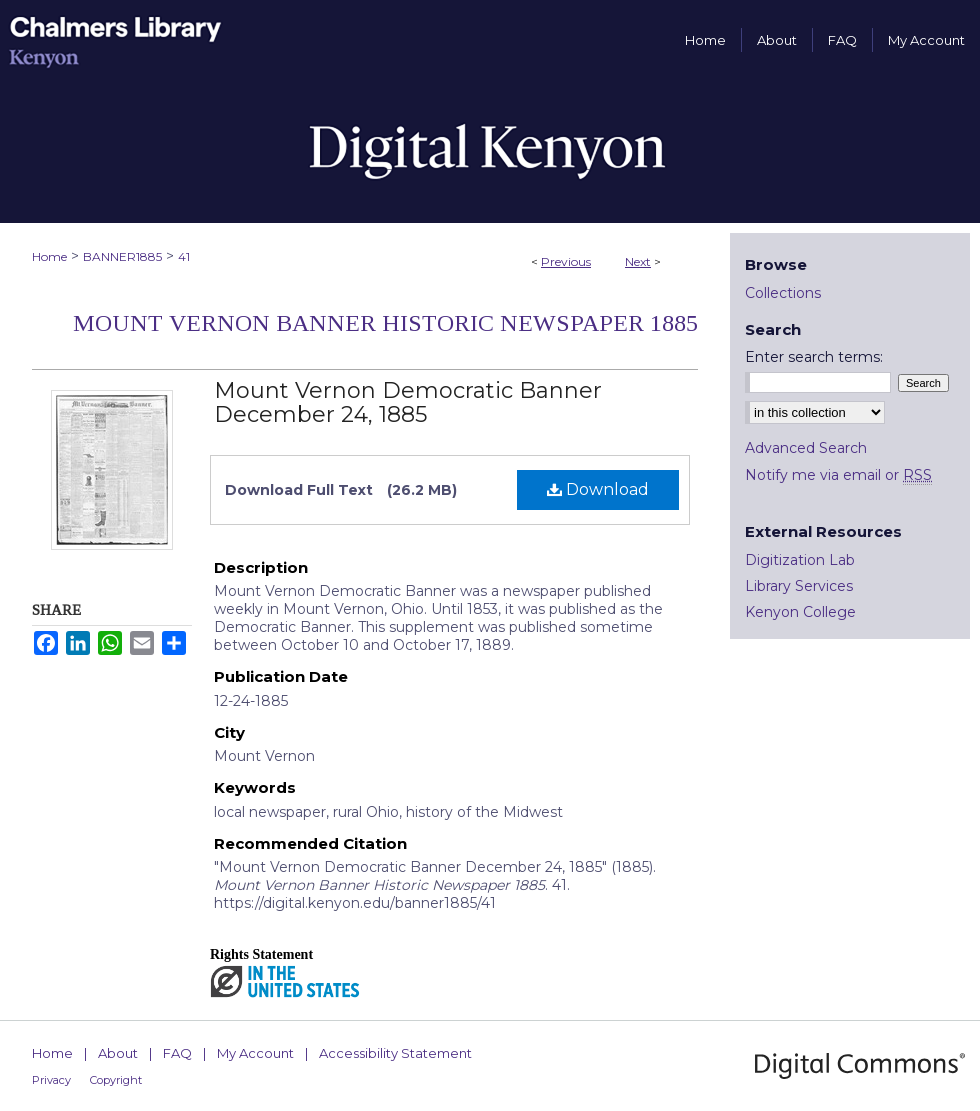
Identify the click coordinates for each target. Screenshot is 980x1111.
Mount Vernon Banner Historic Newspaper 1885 (385, 323)
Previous (566, 261)
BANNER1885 (122, 256)
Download (598, 489)
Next (638, 261)
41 (184, 256)
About (118, 1053)
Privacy (51, 1080)
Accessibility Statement (395, 1053)
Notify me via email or (838, 475)
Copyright (116, 1080)
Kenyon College (800, 612)
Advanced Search (806, 448)
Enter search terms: (814, 357)
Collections (783, 293)
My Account (255, 1053)
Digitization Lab (800, 560)
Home (49, 256)
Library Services (799, 586)
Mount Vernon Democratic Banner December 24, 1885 (408, 402)
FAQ (177, 1053)
